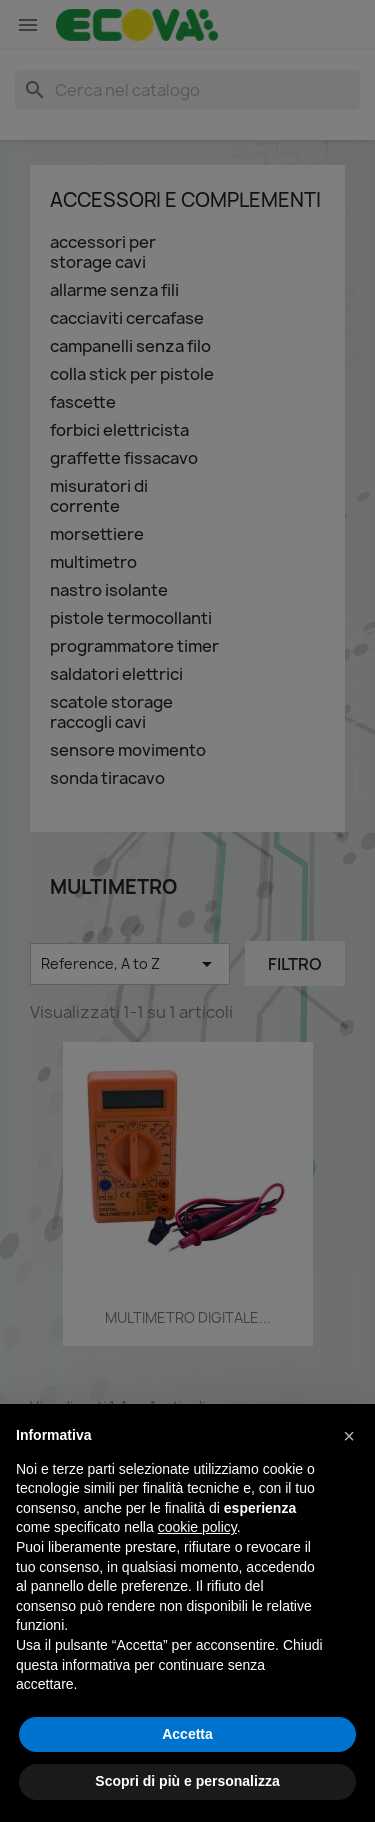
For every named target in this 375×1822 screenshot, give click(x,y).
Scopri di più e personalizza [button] (187, 1781)
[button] (349, 1436)
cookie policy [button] (197, 1527)
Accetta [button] (187, 1734)
